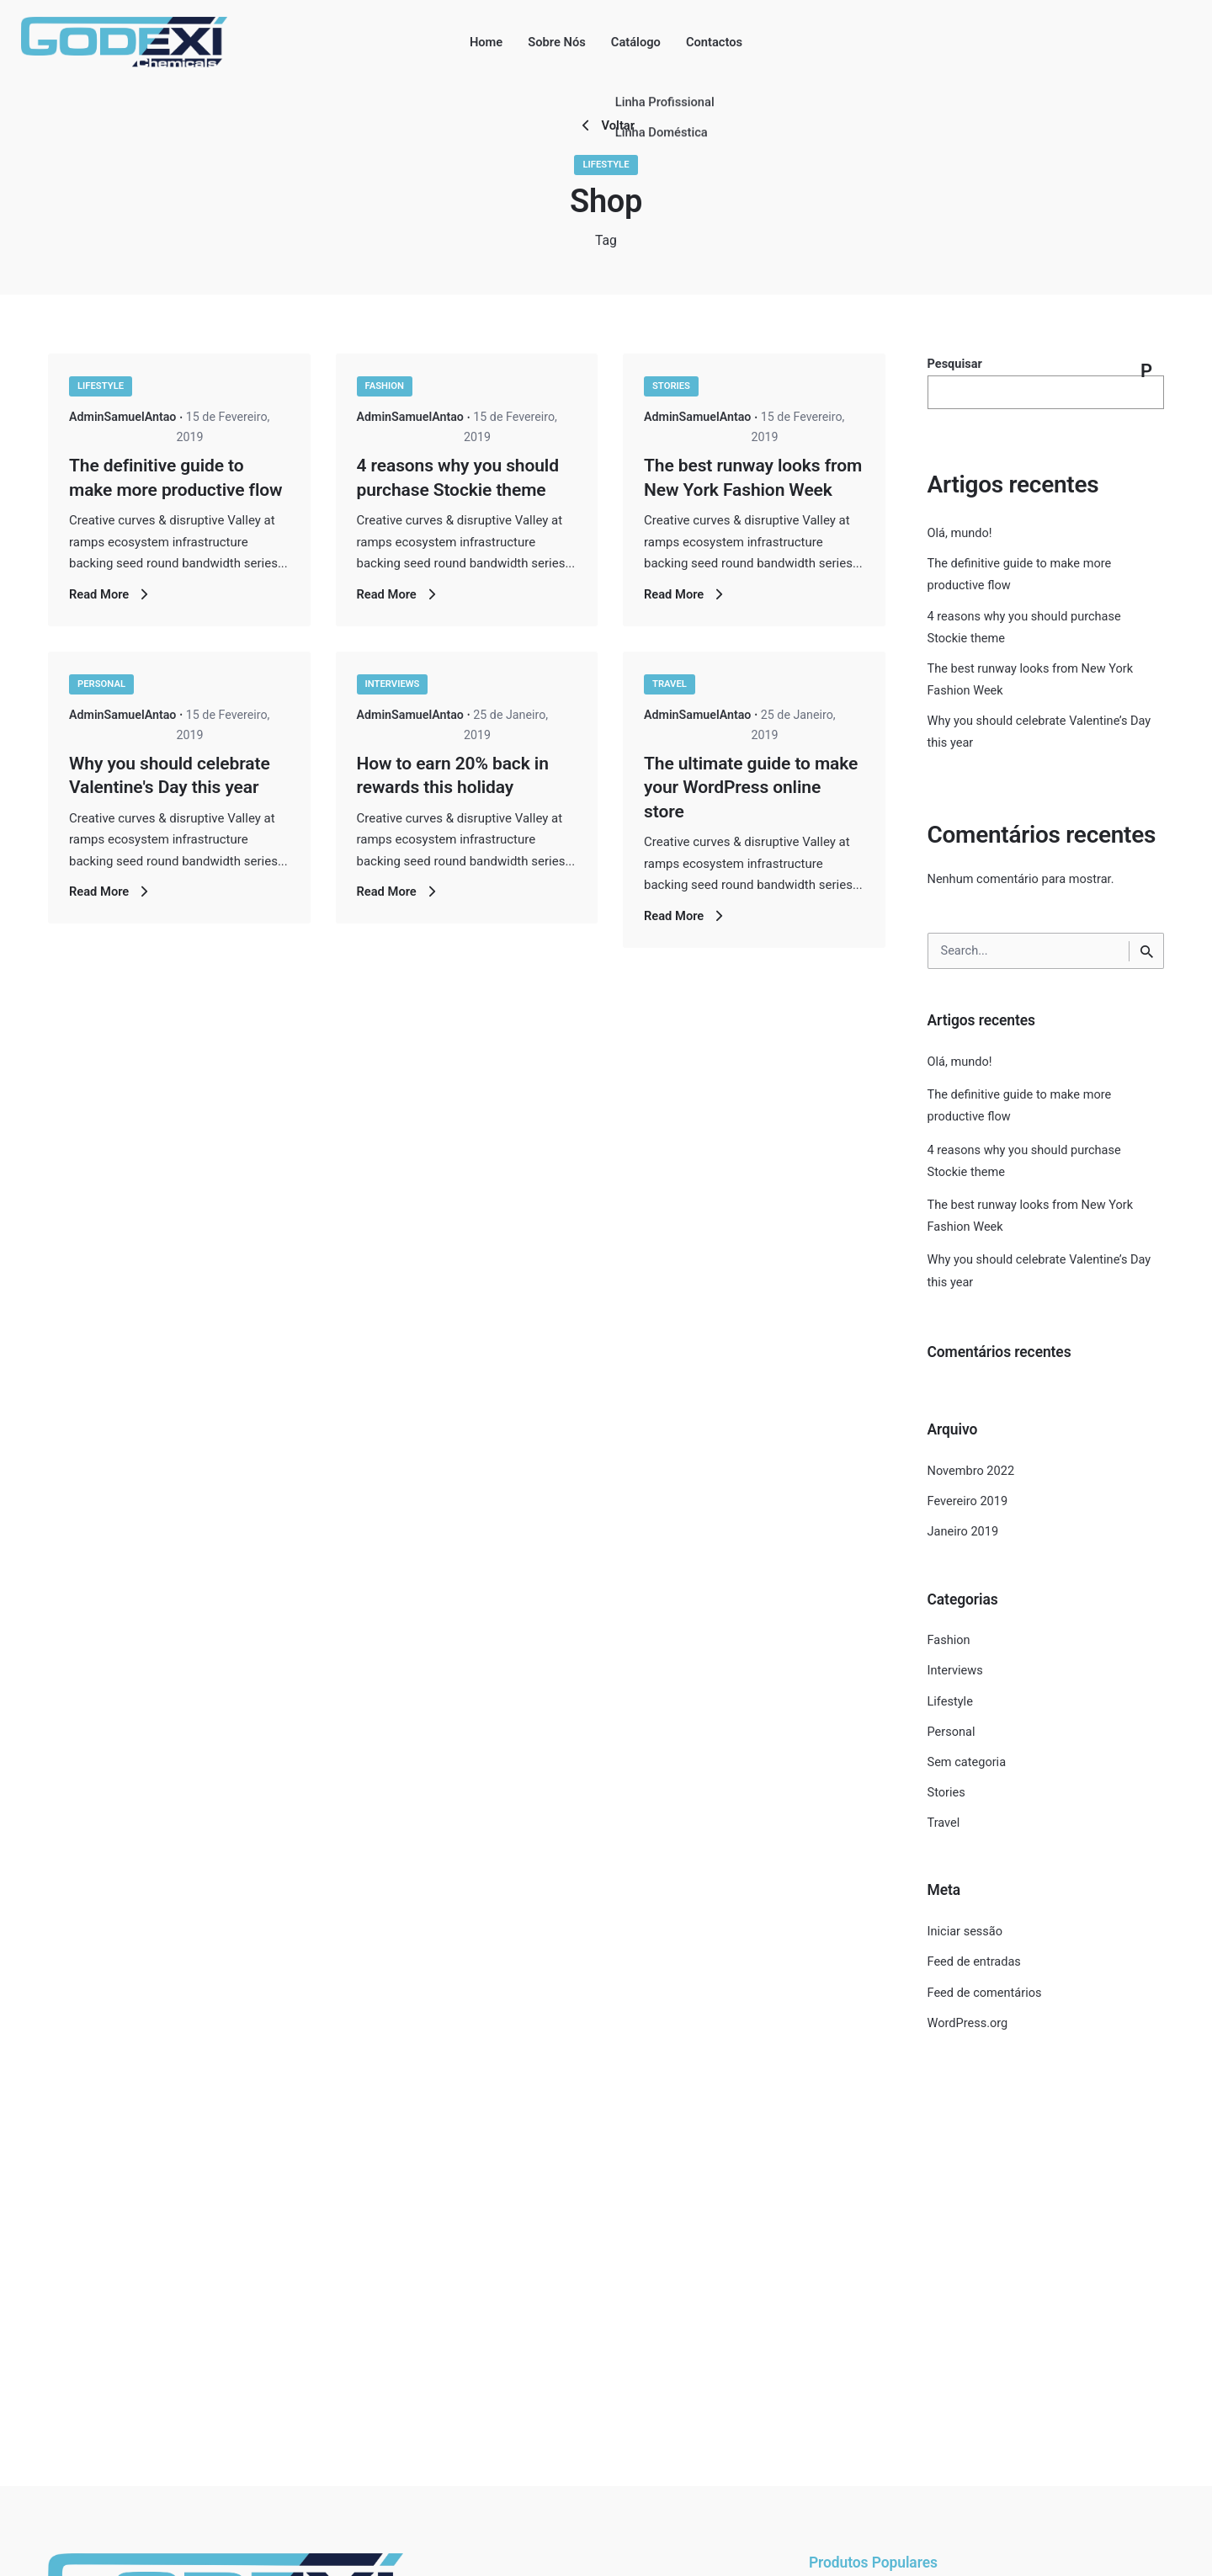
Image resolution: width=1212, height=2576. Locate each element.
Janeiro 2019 (963, 1532)
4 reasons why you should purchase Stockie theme (1024, 1161)
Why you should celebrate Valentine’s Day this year (1039, 1271)
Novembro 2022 (971, 1471)
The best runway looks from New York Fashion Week (1031, 1216)
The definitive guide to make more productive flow (1020, 1106)
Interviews (392, 684)
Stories (671, 386)
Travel (669, 684)
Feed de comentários (985, 1993)
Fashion (384, 386)
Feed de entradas (974, 1962)
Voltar (606, 125)
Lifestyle (605, 164)
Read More (111, 594)
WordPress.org (968, 2023)
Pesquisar (955, 364)
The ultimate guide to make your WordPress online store (751, 787)
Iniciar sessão (965, 1931)
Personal (101, 684)
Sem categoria (967, 1762)
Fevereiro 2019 (968, 1501)
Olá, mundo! (960, 533)
